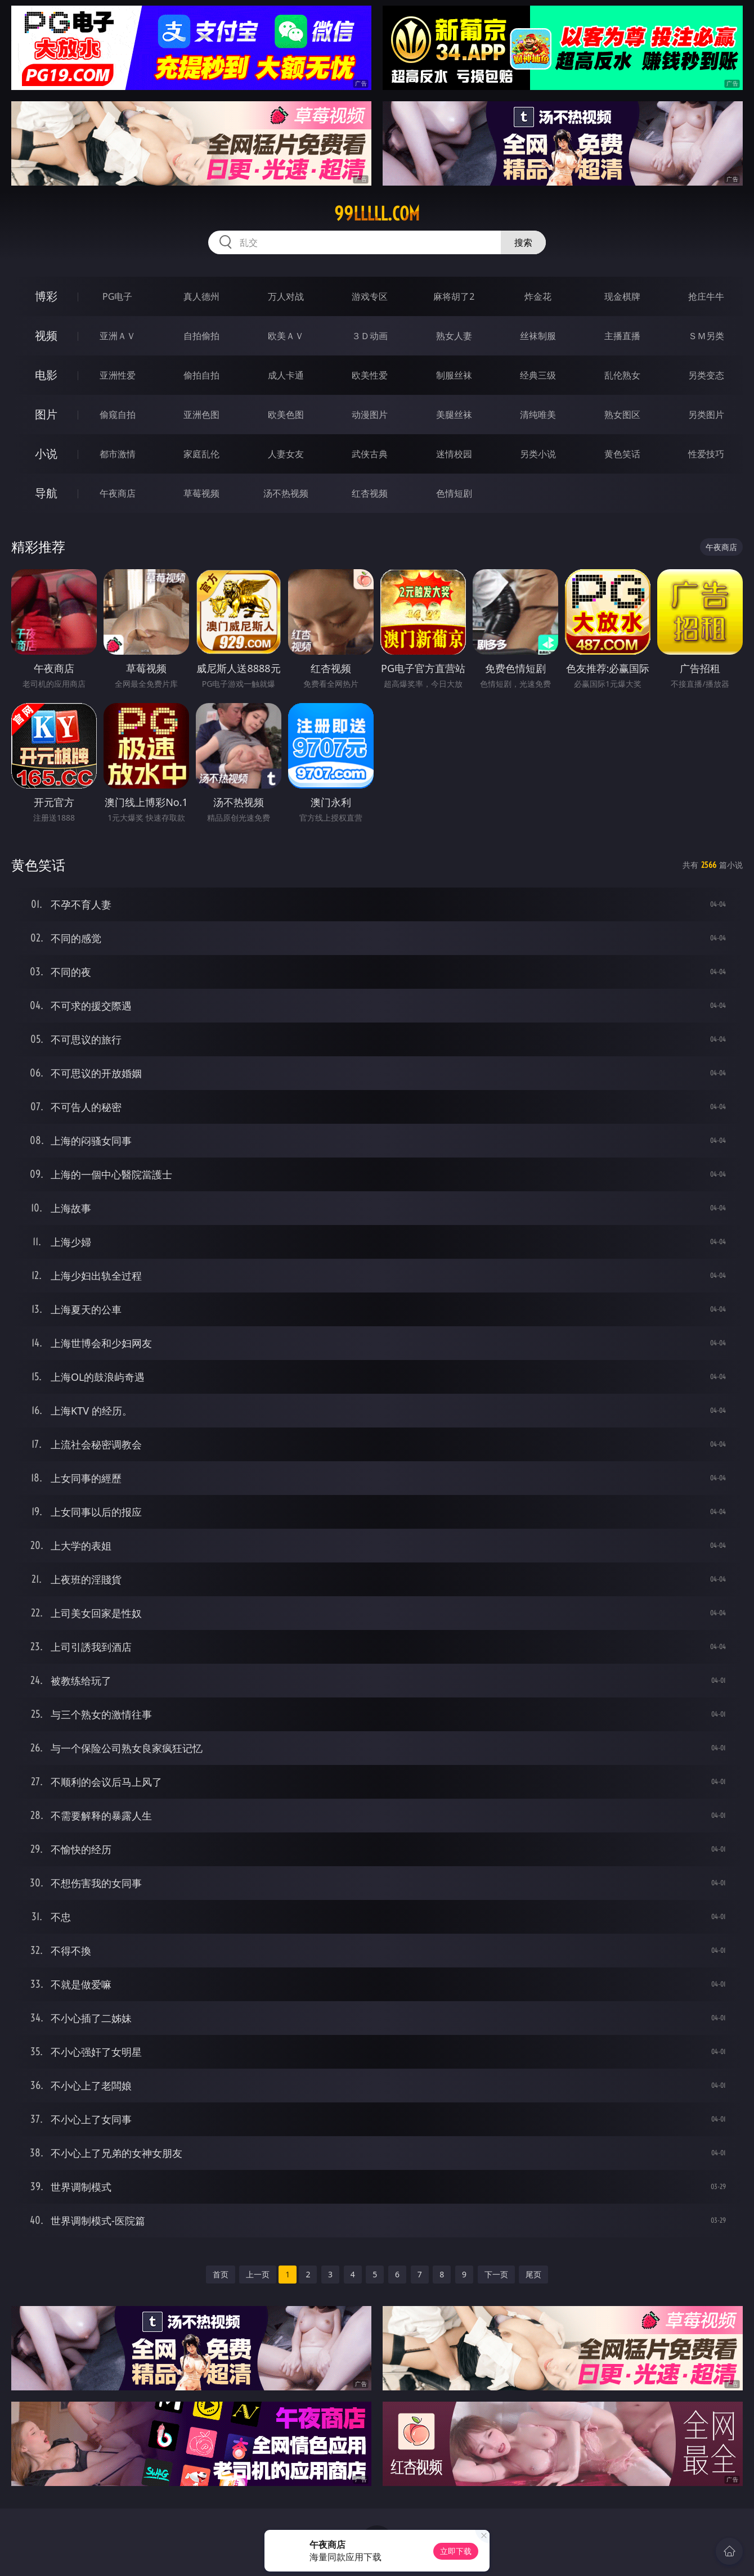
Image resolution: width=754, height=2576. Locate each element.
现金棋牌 (622, 296)
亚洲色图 (201, 414)
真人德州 (201, 296)
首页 (220, 2274)
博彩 (46, 296)
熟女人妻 (454, 336)
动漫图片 (370, 414)
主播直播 (622, 336)
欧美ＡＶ (286, 336)
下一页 (496, 2274)
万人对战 (286, 296)
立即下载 (456, 2551)
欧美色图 (286, 414)
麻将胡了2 (453, 296)
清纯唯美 (538, 414)
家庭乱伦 (201, 454)
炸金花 (537, 296)
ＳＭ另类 (706, 336)
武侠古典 (370, 454)
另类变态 (706, 375)
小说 (46, 453)
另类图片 (706, 414)
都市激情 (118, 454)
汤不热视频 (285, 493)
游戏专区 (370, 296)
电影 (46, 374)
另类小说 (538, 454)
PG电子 (117, 296)
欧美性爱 (370, 375)
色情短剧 (454, 493)
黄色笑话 (622, 454)
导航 (46, 493)
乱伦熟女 (622, 375)
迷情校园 (454, 454)
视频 (46, 335)
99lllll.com (377, 213)
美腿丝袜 (454, 414)
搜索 (523, 242)
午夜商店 (118, 493)
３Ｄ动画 (370, 336)
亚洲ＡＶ (118, 336)
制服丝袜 (454, 375)
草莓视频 (201, 493)
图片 (46, 414)
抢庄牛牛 (706, 296)
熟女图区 (622, 414)
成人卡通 (286, 375)
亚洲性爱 (118, 375)
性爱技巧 (706, 454)
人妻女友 (286, 454)
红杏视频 (370, 493)
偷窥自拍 (118, 414)
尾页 (533, 2274)
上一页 (258, 2274)
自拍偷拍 (201, 336)
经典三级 (538, 375)
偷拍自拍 (201, 375)
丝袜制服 (538, 336)
